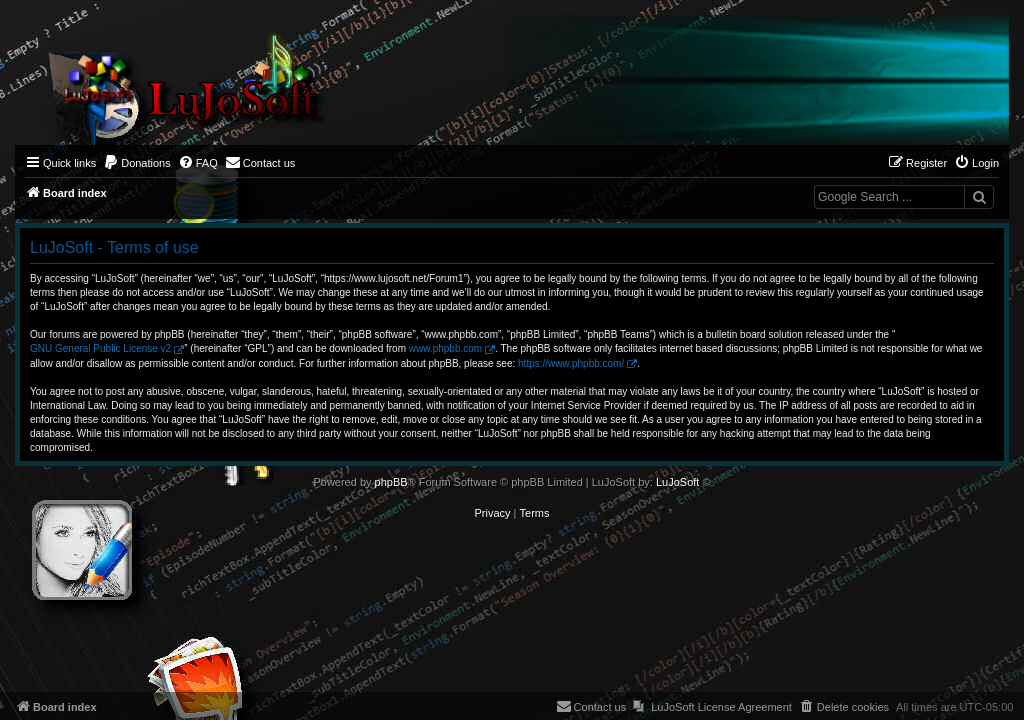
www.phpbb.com (445, 348)
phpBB (391, 482)
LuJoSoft (677, 482)
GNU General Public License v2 (100, 348)
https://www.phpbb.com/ (571, 363)
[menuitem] (137, 163)
